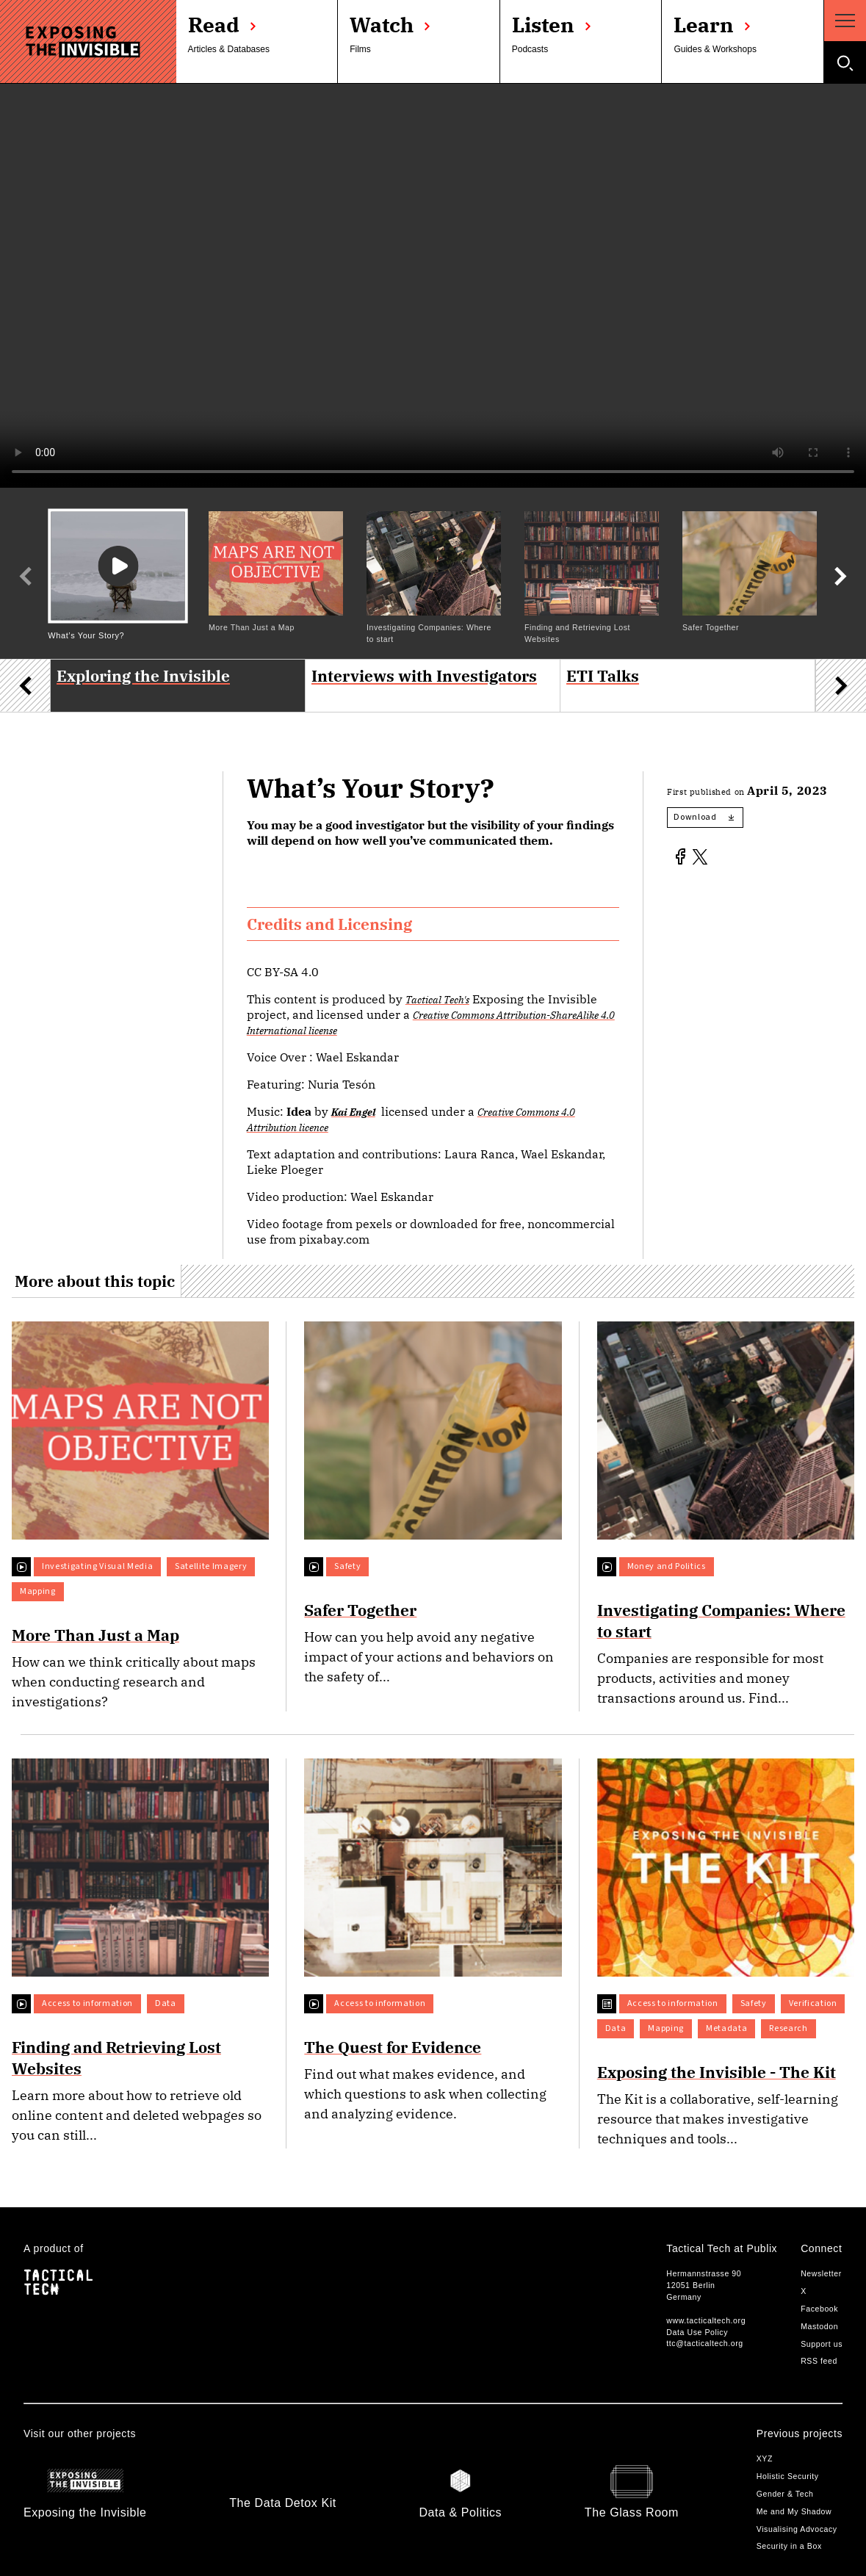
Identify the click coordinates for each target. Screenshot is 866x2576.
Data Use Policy (697, 2332)
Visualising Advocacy (797, 2529)
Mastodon (819, 2326)
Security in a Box (789, 2545)
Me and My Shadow (794, 2511)
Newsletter (821, 2273)
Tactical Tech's (437, 999)
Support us (821, 2343)
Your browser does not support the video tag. (433, 286)
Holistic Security (788, 2476)
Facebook (819, 2308)
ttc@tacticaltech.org (704, 2343)
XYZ (765, 2458)
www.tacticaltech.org (706, 2320)
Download (703, 817)
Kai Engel (353, 1112)
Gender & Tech (785, 2493)
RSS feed (819, 2360)
